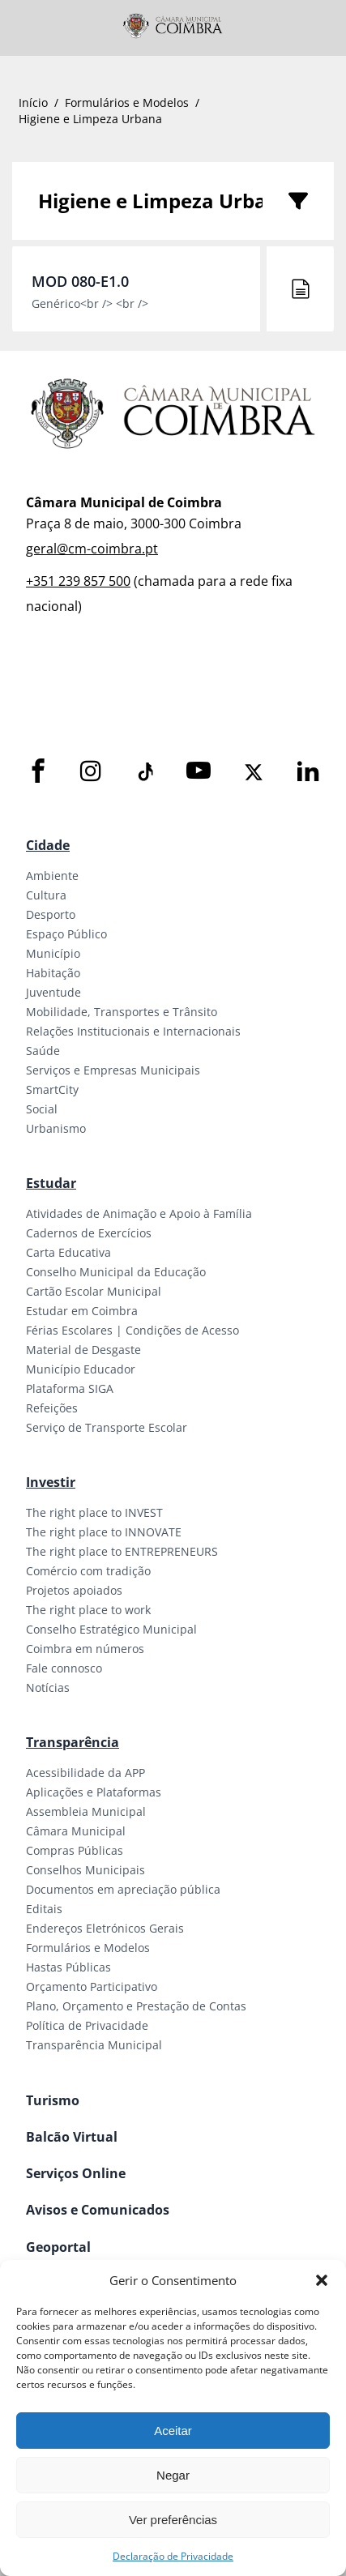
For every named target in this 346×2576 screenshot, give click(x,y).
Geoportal (58, 2247)
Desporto (50, 914)
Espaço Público (66, 934)
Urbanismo (56, 1128)
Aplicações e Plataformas (93, 1792)
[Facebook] (38, 771)
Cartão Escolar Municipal (93, 1291)
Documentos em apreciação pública (123, 1889)
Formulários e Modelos (127, 102)
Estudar (51, 1183)
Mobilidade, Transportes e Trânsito (121, 1011)
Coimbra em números (85, 1648)
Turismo (52, 2100)
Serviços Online (76, 2173)
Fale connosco (64, 1668)
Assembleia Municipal (86, 1811)
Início (33, 102)
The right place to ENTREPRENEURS (122, 1551)
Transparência (72, 1742)
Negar (173, 2475)
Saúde (43, 1050)
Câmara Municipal (76, 1831)
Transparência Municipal (94, 2045)
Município (53, 953)
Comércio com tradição (88, 1570)
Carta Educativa (68, 1252)
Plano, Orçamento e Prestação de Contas (136, 2006)
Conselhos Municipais (85, 1870)
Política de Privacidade (87, 2025)
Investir (50, 1482)
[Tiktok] (144, 772)
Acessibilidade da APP (85, 1772)
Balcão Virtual (71, 2137)
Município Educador (80, 1369)
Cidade (48, 845)
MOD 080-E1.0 (80, 281)
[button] (322, 2280)
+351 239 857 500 (78, 581)
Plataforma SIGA (69, 1388)
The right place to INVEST (94, 1512)
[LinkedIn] (308, 771)
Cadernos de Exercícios (89, 1233)
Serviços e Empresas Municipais (113, 1070)
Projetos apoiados (74, 1590)
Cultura (46, 895)
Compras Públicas (74, 1850)
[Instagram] (90, 771)
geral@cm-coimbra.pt (92, 548)
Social (42, 1109)
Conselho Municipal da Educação (116, 1271)
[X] (253, 772)
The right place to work (88, 1609)
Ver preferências (173, 2520)
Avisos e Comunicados (97, 2210)
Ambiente (52, 875)
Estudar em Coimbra (82, 1310)
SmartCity (52, 1089)
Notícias (48, 1687)
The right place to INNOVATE (104, 1532)
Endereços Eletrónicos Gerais (105, 1928)
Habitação (53, 972)
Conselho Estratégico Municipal (111, 1629)
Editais (44, 1908)
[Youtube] (198, 771)
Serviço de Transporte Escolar (106, 1427)
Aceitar (173, 2430)
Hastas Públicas (68, 1967)
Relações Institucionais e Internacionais (133, 1031)
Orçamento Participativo (91, 1986)
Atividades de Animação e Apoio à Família (139, 1213)
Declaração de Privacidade (173, 2556)
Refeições (52, 1408)
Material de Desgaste (83, 1349)
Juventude (53, 992)
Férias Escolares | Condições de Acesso (132, 1330)
